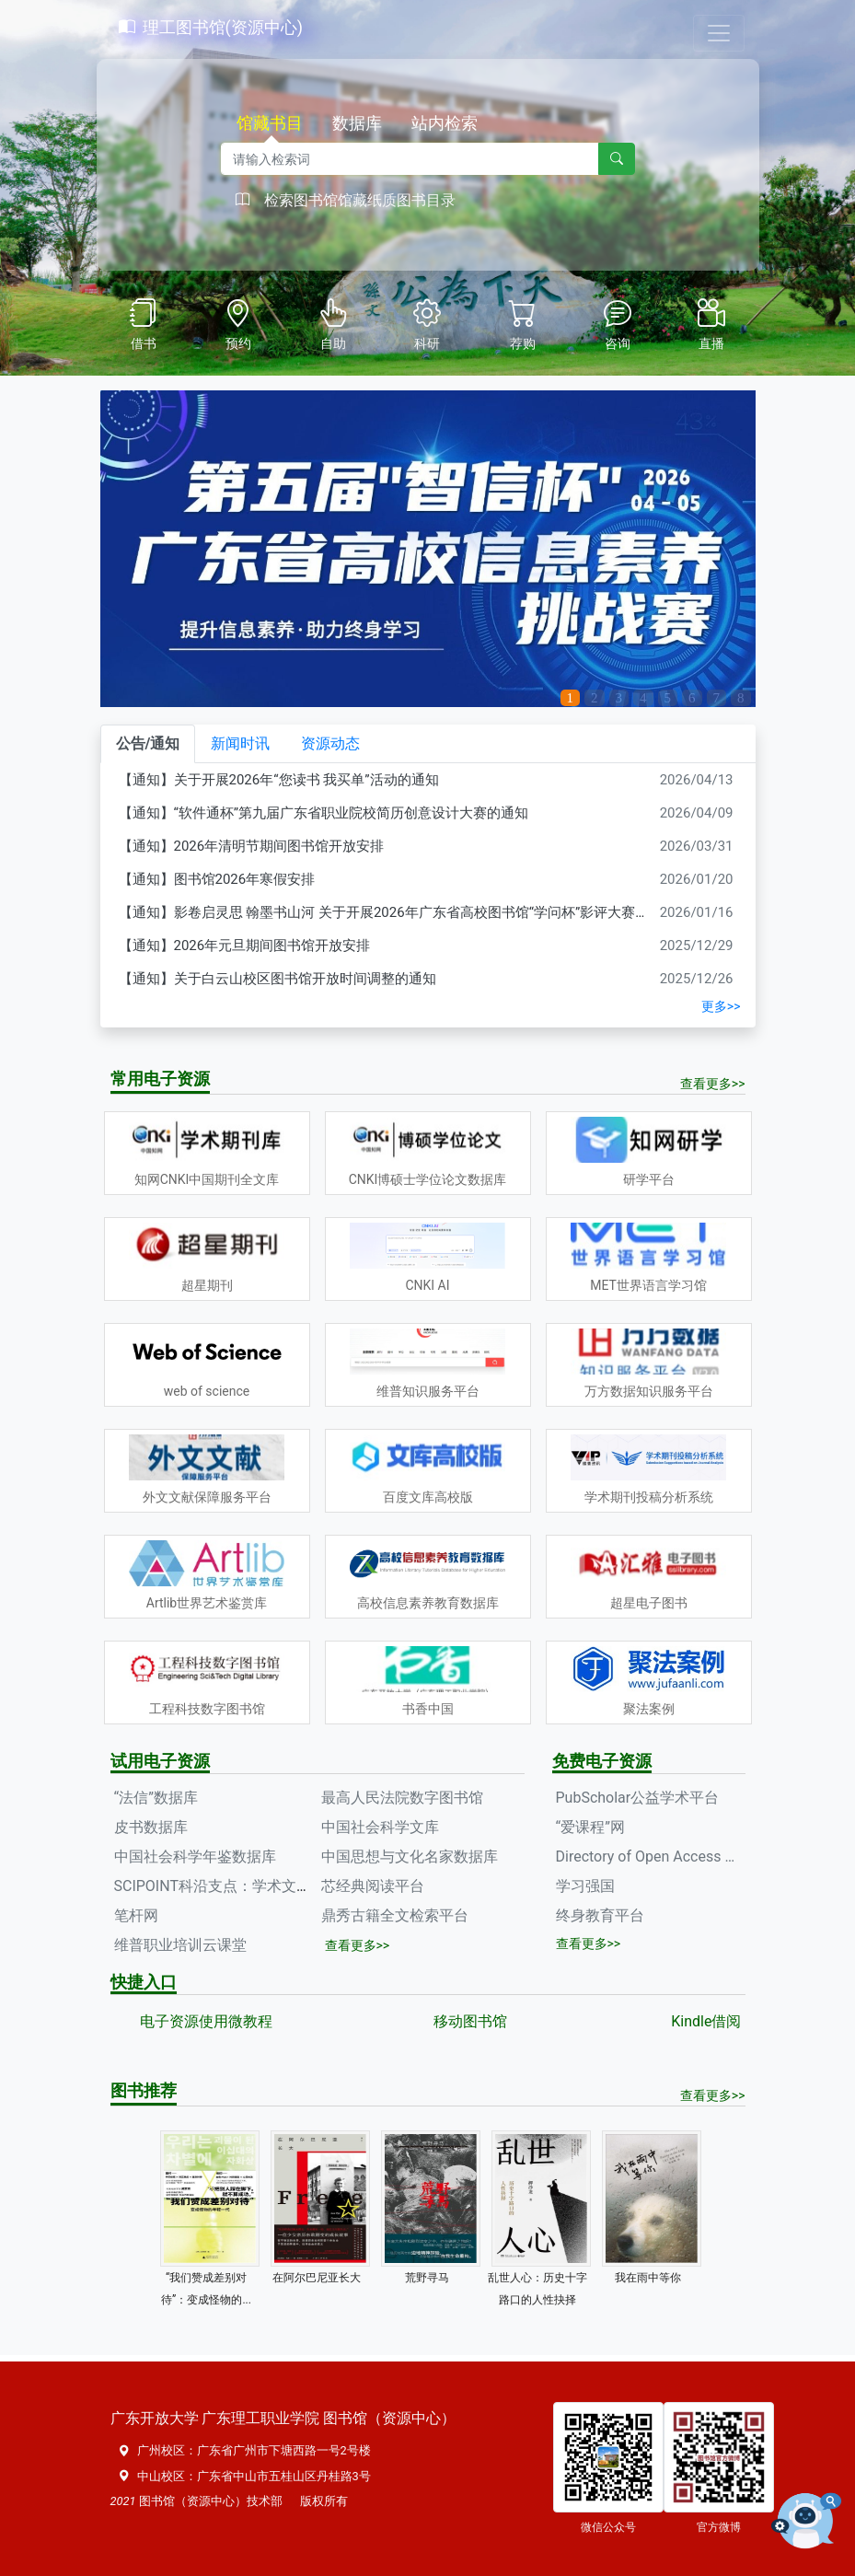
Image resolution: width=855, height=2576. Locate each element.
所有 (336, 2501)
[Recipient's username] (410, 159)
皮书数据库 (151, 1827)
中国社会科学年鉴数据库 (195, 1856)
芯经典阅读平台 (372, 1886)
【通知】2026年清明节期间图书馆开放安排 (252, 846)
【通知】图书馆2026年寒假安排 (217, 879)
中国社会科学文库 (380, 1827)
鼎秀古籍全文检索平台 (394, 1915)
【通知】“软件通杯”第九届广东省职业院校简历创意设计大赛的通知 (324, 813)
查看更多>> (712, 1083)
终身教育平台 (600, 1915)
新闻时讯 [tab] (240, 743)
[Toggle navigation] (719, 33)
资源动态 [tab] (330, 743)
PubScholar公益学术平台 (638, 1797)
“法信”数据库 (156, 1797)
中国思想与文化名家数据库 (409, 1856)
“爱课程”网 (590, 1827)
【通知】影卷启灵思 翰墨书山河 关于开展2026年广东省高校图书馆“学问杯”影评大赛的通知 (398, 912)
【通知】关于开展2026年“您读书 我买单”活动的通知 (279, 780)
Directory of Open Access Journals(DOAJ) (650, 1856)
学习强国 (585, 1886)
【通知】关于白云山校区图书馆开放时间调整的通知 (277, 978)
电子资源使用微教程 (206, 2021)
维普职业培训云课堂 (180, 1945)
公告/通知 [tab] (148, 743)
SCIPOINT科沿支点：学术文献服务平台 (242, 1886)
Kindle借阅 (706, 2021)
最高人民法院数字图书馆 (402, 1797)
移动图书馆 (470, 2021)
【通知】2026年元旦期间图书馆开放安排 (245, 945)
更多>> (721, 1006)
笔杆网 (136, 1915)
